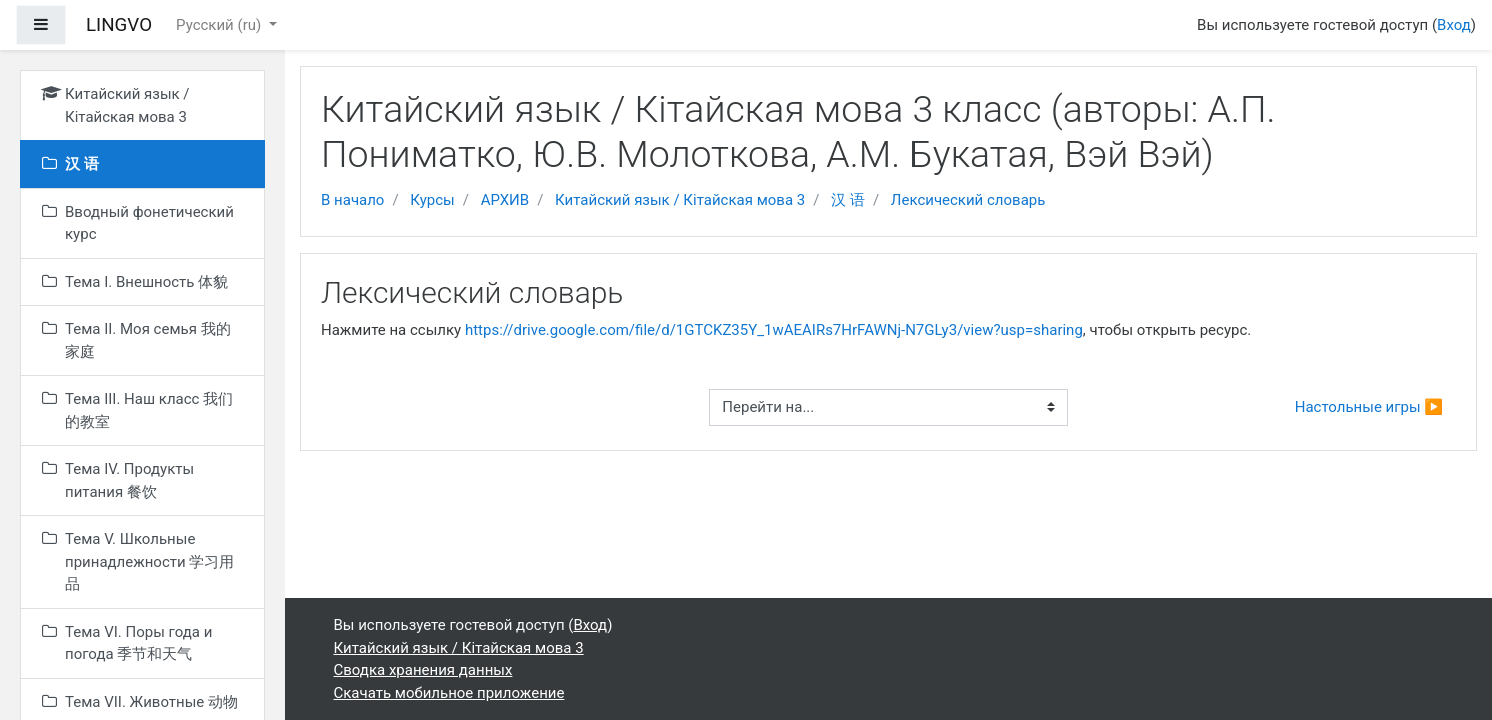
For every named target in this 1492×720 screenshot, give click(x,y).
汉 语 (848, 200)
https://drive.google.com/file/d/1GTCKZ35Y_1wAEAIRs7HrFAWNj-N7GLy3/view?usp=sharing (774, 330)
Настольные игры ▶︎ (1369, 407)
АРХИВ (505, 200)
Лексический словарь (968, 200)
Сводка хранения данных (423, 670)
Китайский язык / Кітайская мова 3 (680, 200)
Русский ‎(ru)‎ (220, 25)
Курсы (432, 200)
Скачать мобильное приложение (449, 693)
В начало (352, 200)
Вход (1454, 25)
